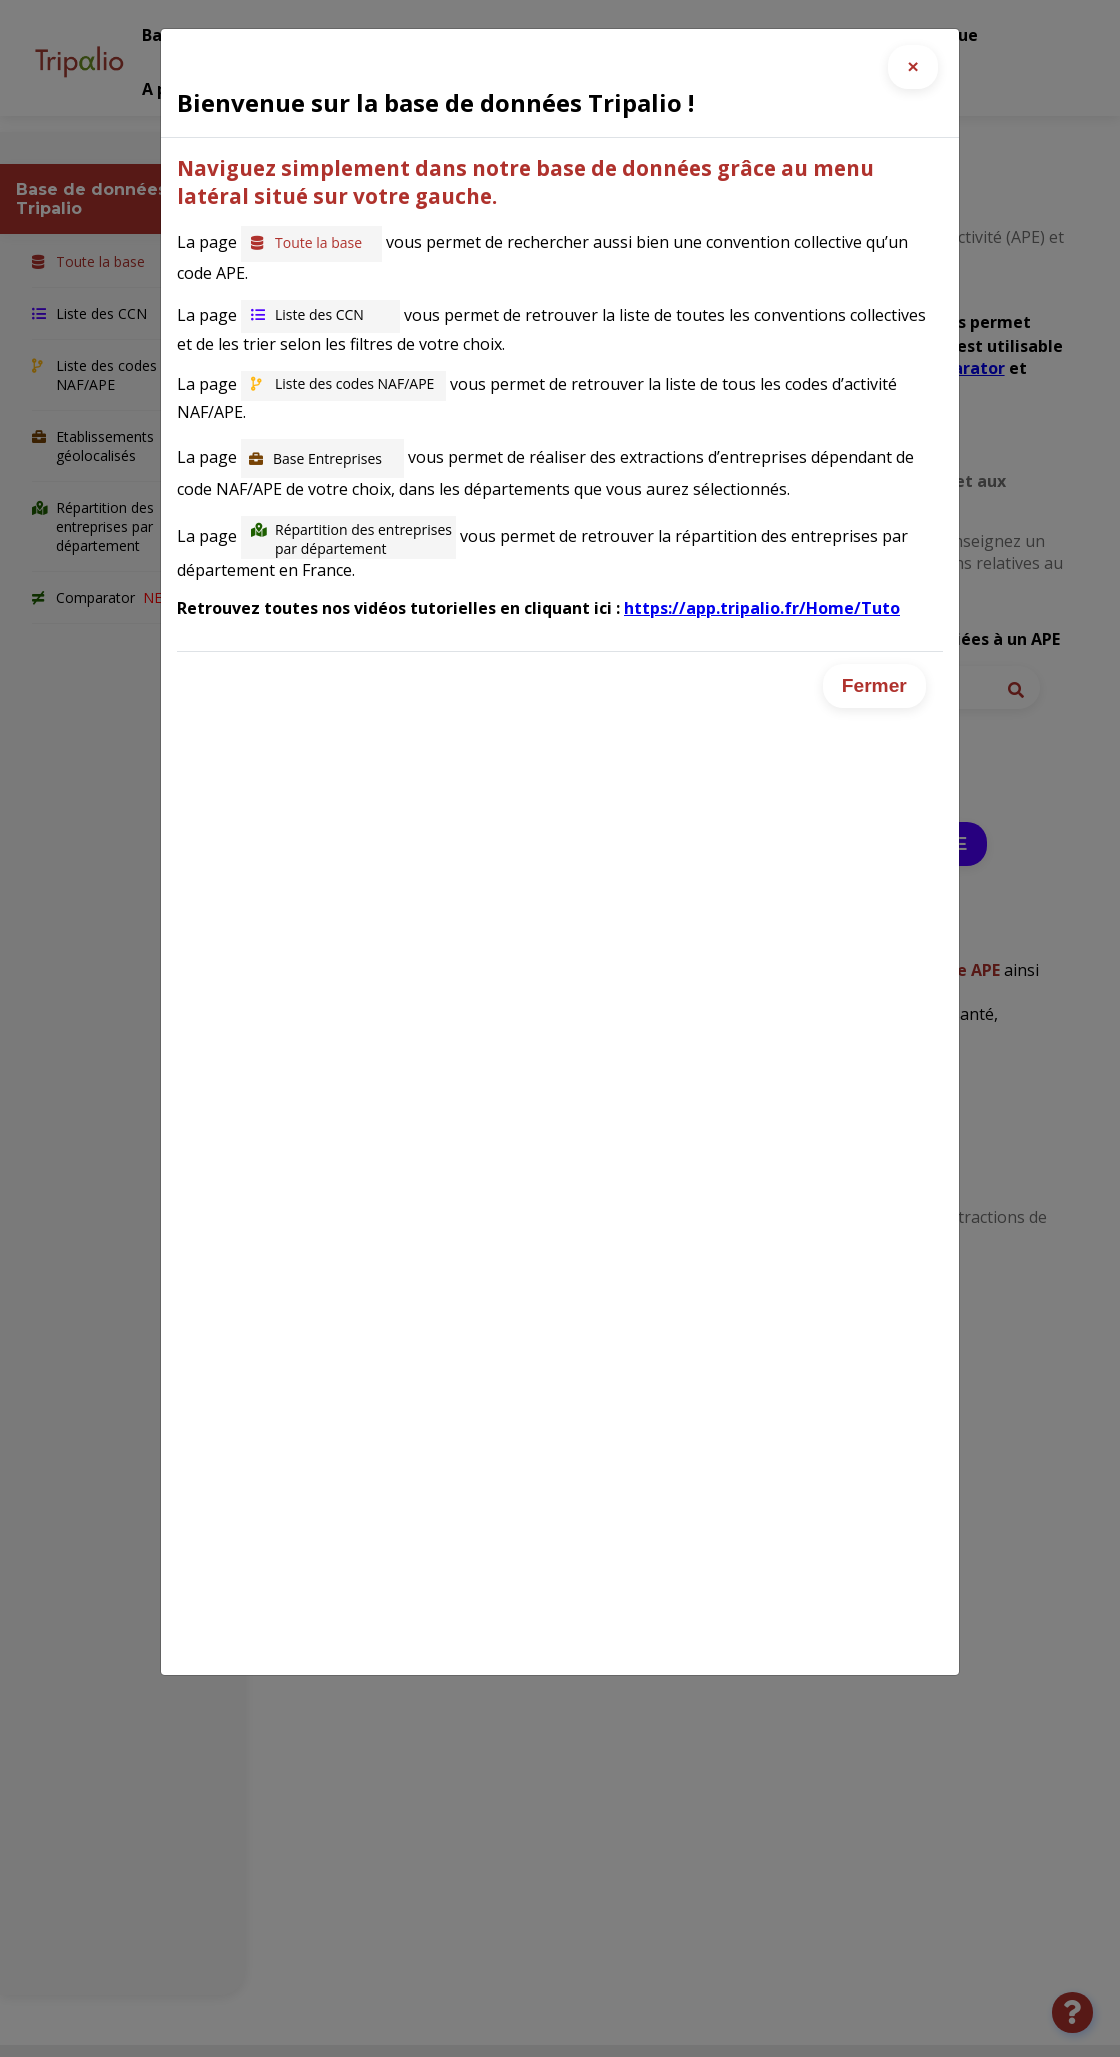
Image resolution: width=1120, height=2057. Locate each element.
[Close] (913, 67)
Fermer (874, 685)
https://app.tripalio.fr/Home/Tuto (762, 608)
